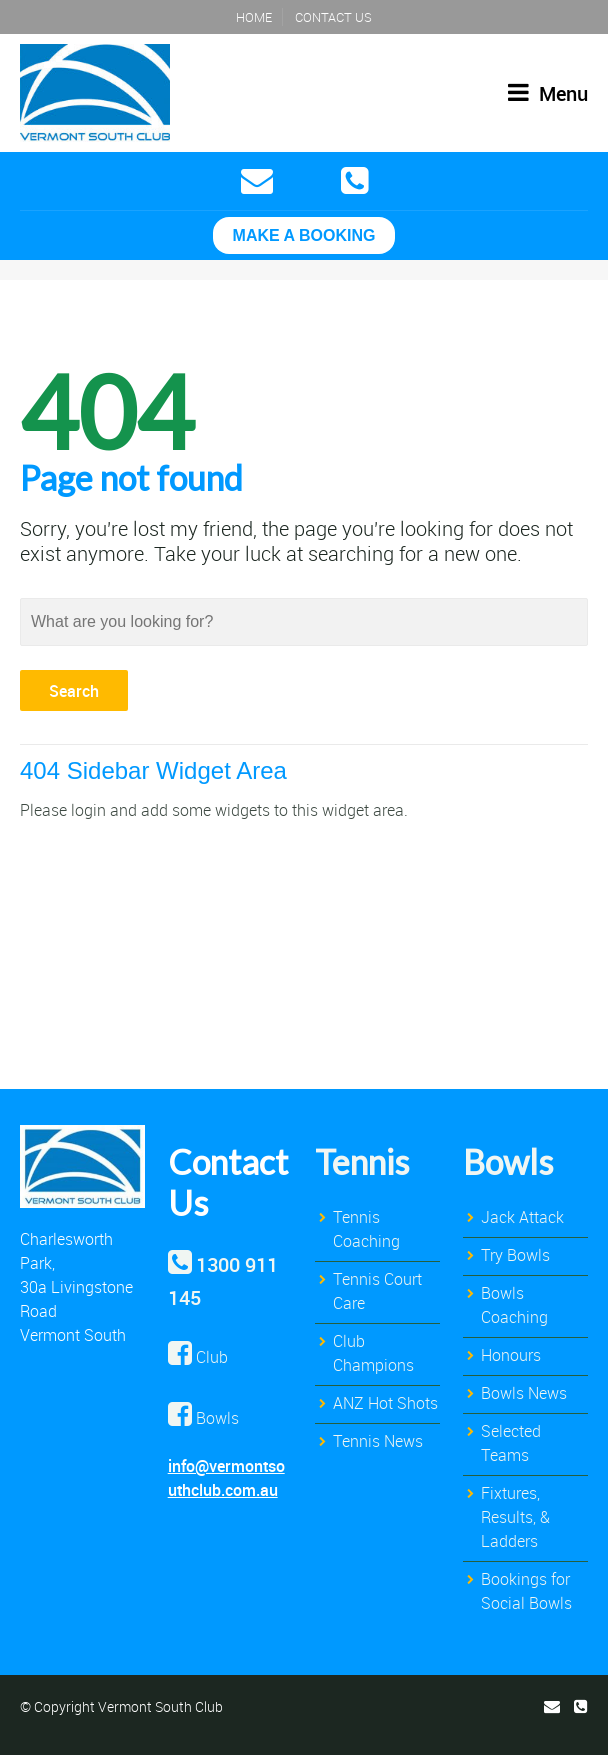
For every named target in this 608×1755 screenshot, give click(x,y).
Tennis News (378, 1441)
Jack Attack (522, 1217)
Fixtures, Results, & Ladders (515, 1517)
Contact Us (333, 17)
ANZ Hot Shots (385, 1403)
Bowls (508, 1161)
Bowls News (524, 1393)
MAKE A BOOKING (304, 235)
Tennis (362, 1161)
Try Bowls (515, 1255)
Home (254, 17)
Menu (548, 93)
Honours (511, 1355)
